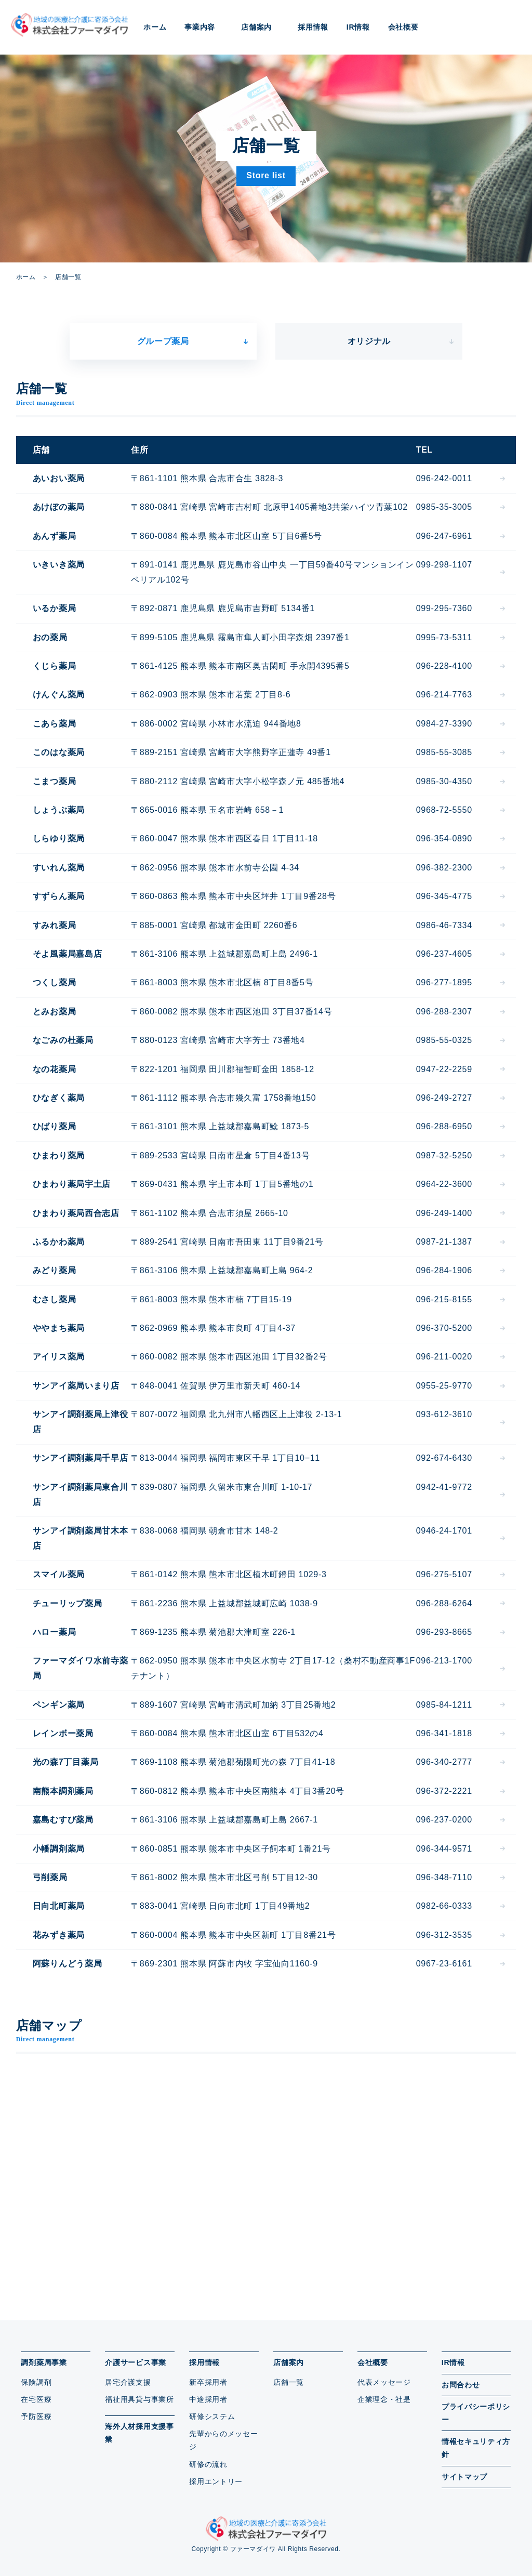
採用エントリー (216, 2481)
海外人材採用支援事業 (139, 2432)
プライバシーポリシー (476, 2413)
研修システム (212, 2416)
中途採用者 (208, 2399)
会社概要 (372, 2362)
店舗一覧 (288, 2382)
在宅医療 (36, 2399)
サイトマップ (464, 2477)
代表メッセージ (384, 2382)
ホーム (154, 27)
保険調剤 (36, 2382)
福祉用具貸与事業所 (139, 2399)
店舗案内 (288, 2362)
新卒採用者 (208, 2382)
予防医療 (36, 2416)
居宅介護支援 (128, 2382)
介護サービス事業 (135, 2362)
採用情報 (204, 2362)
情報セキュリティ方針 (476, 2448)
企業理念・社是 (384, 2399)
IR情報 (358, 27)
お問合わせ (461, 2385)
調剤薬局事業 (43, 2362)
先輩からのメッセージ (223, 2440)
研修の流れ (208, 2464)
